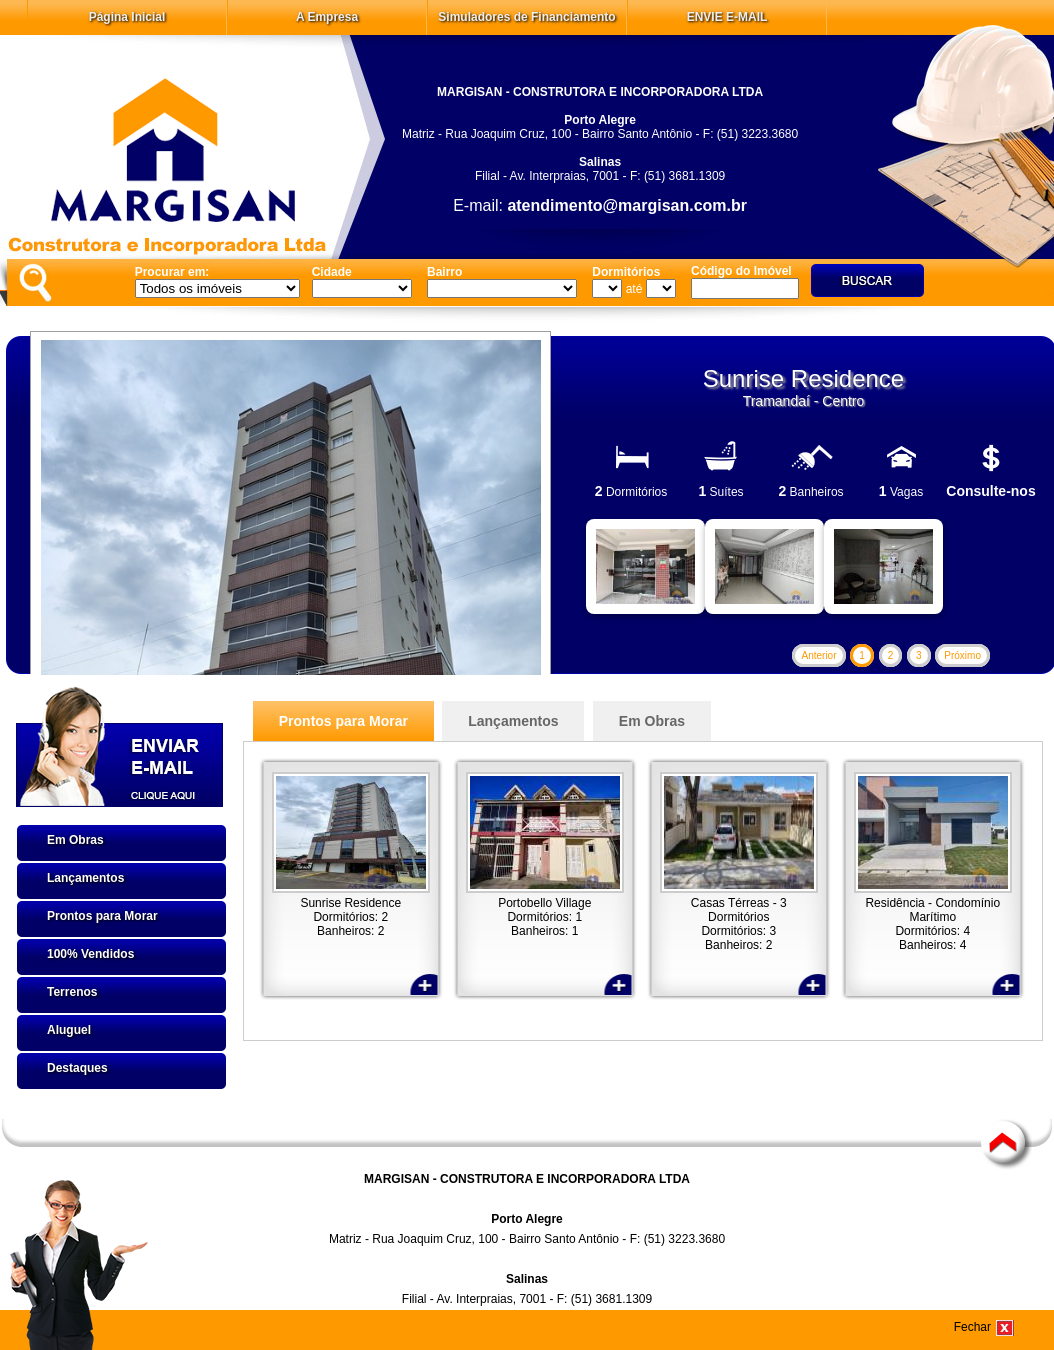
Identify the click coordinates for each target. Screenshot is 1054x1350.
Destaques (77, 1068)
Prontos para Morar (102, 916)
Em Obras (75, 840)
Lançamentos (85, 878)
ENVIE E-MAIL (727, 17)
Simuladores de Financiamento (526, 17)
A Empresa (327, 17)
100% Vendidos (90, 954)
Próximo (962, 655)
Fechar (972, 1327)
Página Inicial (127, 17)
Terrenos (72, 992)
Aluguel (69, 1030)
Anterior (818, 655)
